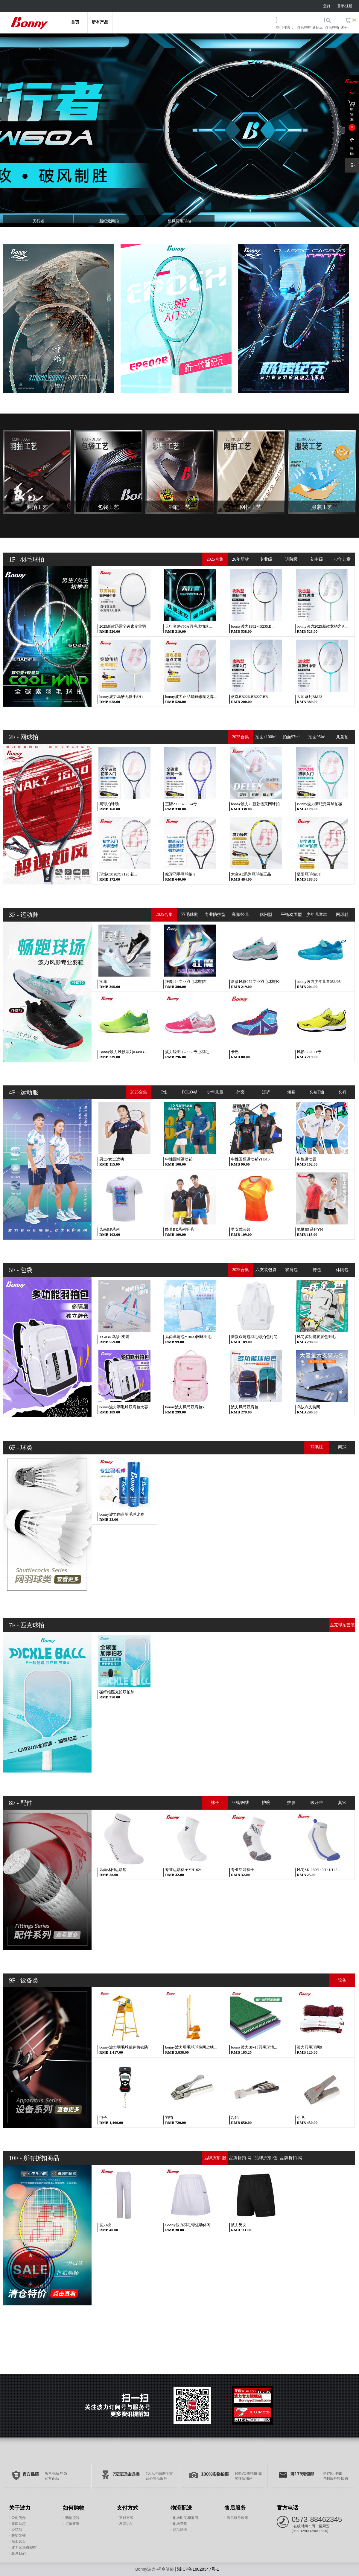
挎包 (317, 1270)
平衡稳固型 (291, 914)
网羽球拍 (316, 2171)
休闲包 (342, 1270)
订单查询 (72, 2524)
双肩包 (291, 1270)
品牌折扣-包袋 (266, 2160)
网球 (342, 1447)
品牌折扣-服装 (215, 2160)
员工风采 (18, 2542)
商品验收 (180, 2530)
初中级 (317, 559)
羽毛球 (317, 1447)
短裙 (291, 1092)
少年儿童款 (316, 914)
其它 (342, 1802)
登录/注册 (344, 6)
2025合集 (215, 559)
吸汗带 (317, 1802)
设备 (342, 1980)
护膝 (291, 1802)
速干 (344, 27)
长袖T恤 (316, 1092)
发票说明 (126, 2524)
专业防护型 (215, 914)
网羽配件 (342, 2171)
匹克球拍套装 (342, 1625)
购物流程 (72, 2518)
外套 (240, 1092)
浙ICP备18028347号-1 (198, 2569)
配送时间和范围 (185, 2518)
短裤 (266, 1092)
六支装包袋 (265, 1270)
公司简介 (18, 2518)
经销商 (16, 2530)
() (354, 20)
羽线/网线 (241, 1802)
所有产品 (100, 22)
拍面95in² (316, 737)
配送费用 (180, 2524)
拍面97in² (291, 737)
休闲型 (266, 914)
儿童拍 (342, 737)
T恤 (164, 1092)
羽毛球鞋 (303, 27)
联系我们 (18, 2553)
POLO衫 (189, 1092)
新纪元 (317, 27)
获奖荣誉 (18, 2536)
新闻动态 (18, 2524)
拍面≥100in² (266, 737)
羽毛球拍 (332, 27)
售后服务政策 (237, 2518)
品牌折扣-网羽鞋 (240, 2160)
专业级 (266, 559)
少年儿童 (342, 559)
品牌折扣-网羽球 (291, 2160)
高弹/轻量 (241, 914)
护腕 (266, 1802)
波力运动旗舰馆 (23, 2548)
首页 (75, 22)
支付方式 (126, 2518)
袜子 (215, 1802)
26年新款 (240, 559)
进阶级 (291, 559)
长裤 (342, 1092)
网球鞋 (342, 914)
